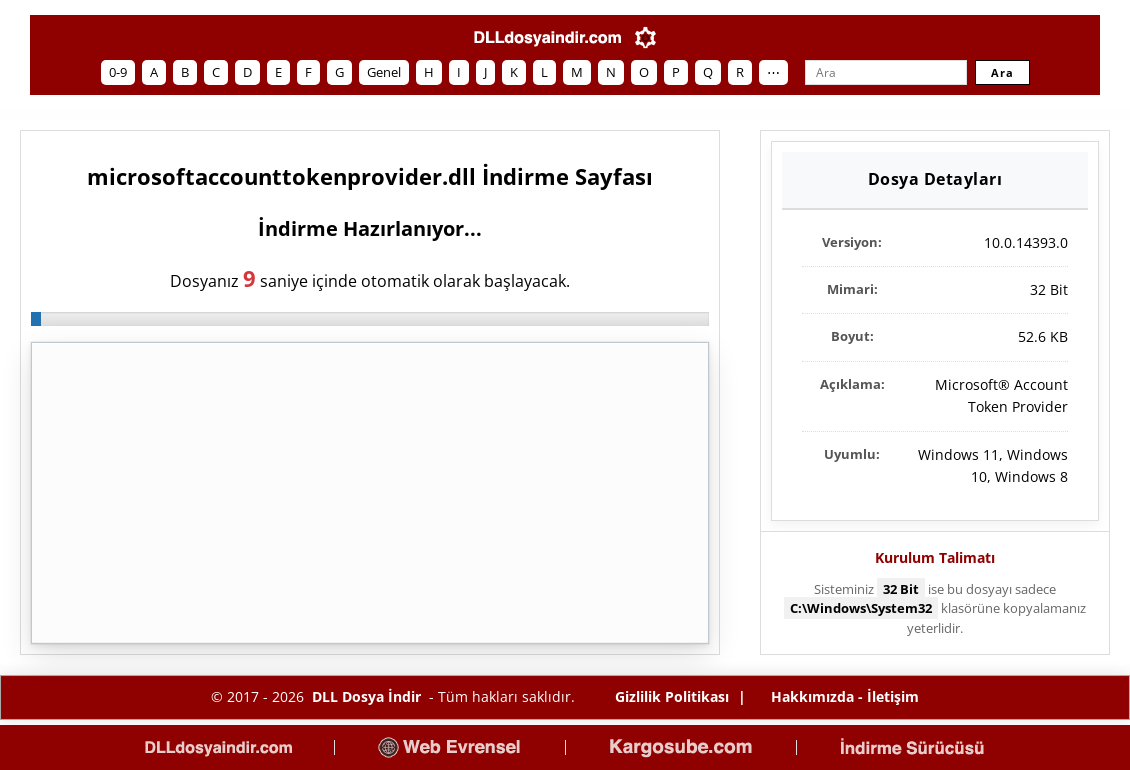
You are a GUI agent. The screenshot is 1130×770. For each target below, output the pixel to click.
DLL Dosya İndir (366, 696)
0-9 (118, 72)
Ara (1002, 72)
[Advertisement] (370, 493)
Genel (384, 72)
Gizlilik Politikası (672, 696)
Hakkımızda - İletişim (845, 696)
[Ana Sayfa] (548, 37)
